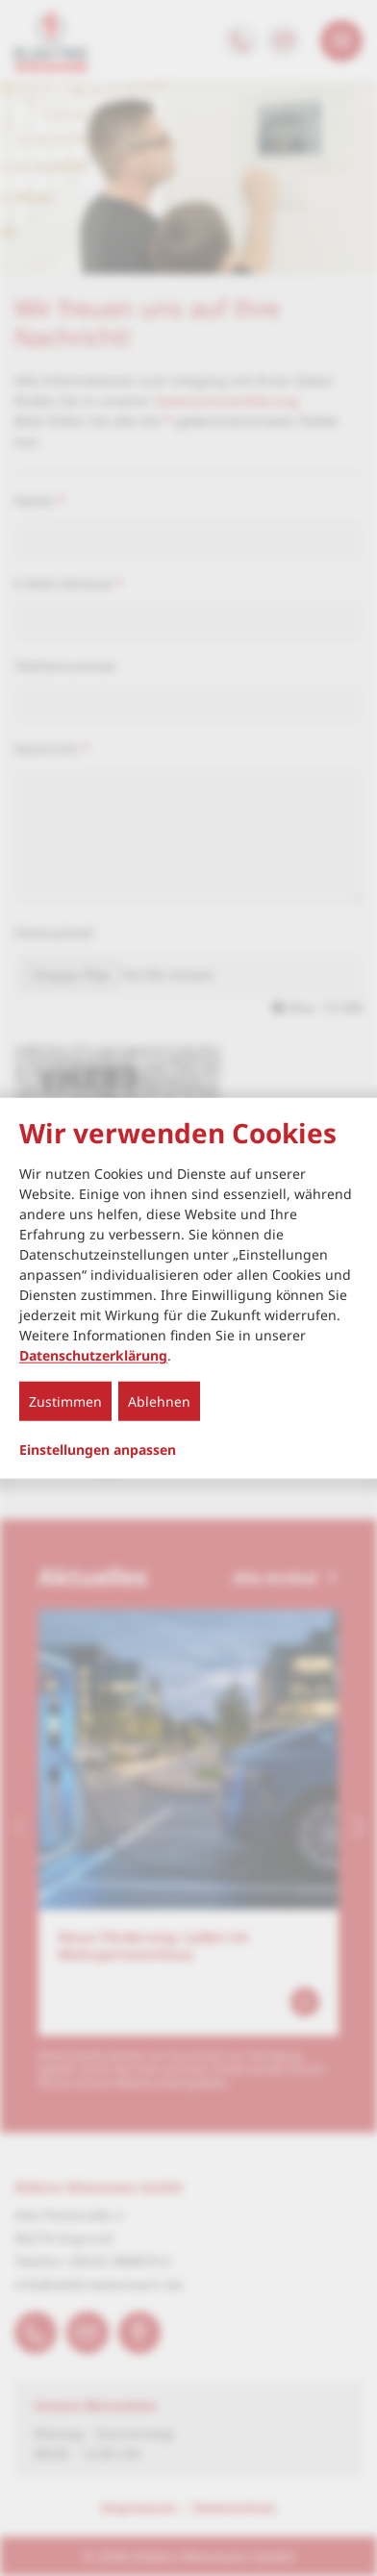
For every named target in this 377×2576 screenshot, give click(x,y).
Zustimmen (65, 1401)
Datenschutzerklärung (93, 1355)
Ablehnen (159, 1401)
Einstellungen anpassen (97, 1450)
